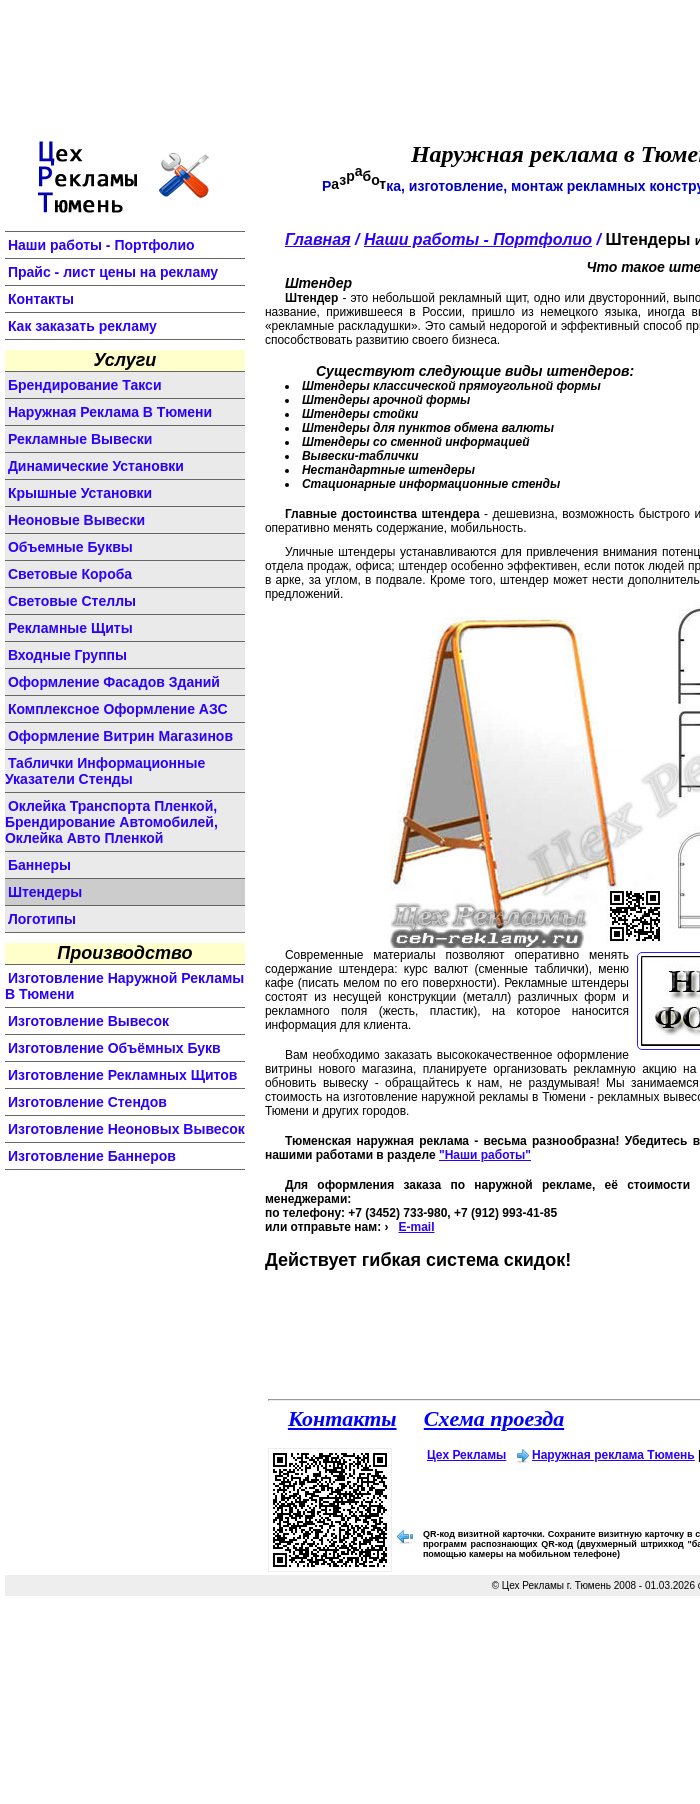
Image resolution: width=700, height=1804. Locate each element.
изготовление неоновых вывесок (126, 1129)
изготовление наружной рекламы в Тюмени (124, 986)
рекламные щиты (70, 628)
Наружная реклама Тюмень (613, 1455)
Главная (318, 239)
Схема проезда (494, 1418)
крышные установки (80, 493)
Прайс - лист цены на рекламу (113, 272)
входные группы (67, 655)
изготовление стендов (87, 1102)
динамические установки (96, 466)
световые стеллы (72, 601)
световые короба (70, 574)
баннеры (39, 865)
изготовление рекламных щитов (123, 1075)
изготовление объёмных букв (114, 1048)
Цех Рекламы (466, 1455)
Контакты (41, 299)
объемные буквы (70, 547)
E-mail (416, 1227)
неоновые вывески (76, 520)
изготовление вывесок (88, 1021)
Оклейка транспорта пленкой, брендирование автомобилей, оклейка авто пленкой (111, 822)
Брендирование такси (85, 385)
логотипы (42, 919)
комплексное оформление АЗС (118, 709)
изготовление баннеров (92, 1156)
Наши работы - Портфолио (101, 245)
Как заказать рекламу (82, 326)
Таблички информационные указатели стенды (105, 771)
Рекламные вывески (80, 439)
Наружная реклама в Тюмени (110, 412)
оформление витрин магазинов (120, 736)
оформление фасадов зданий (114, 682)
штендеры (45, 892)
